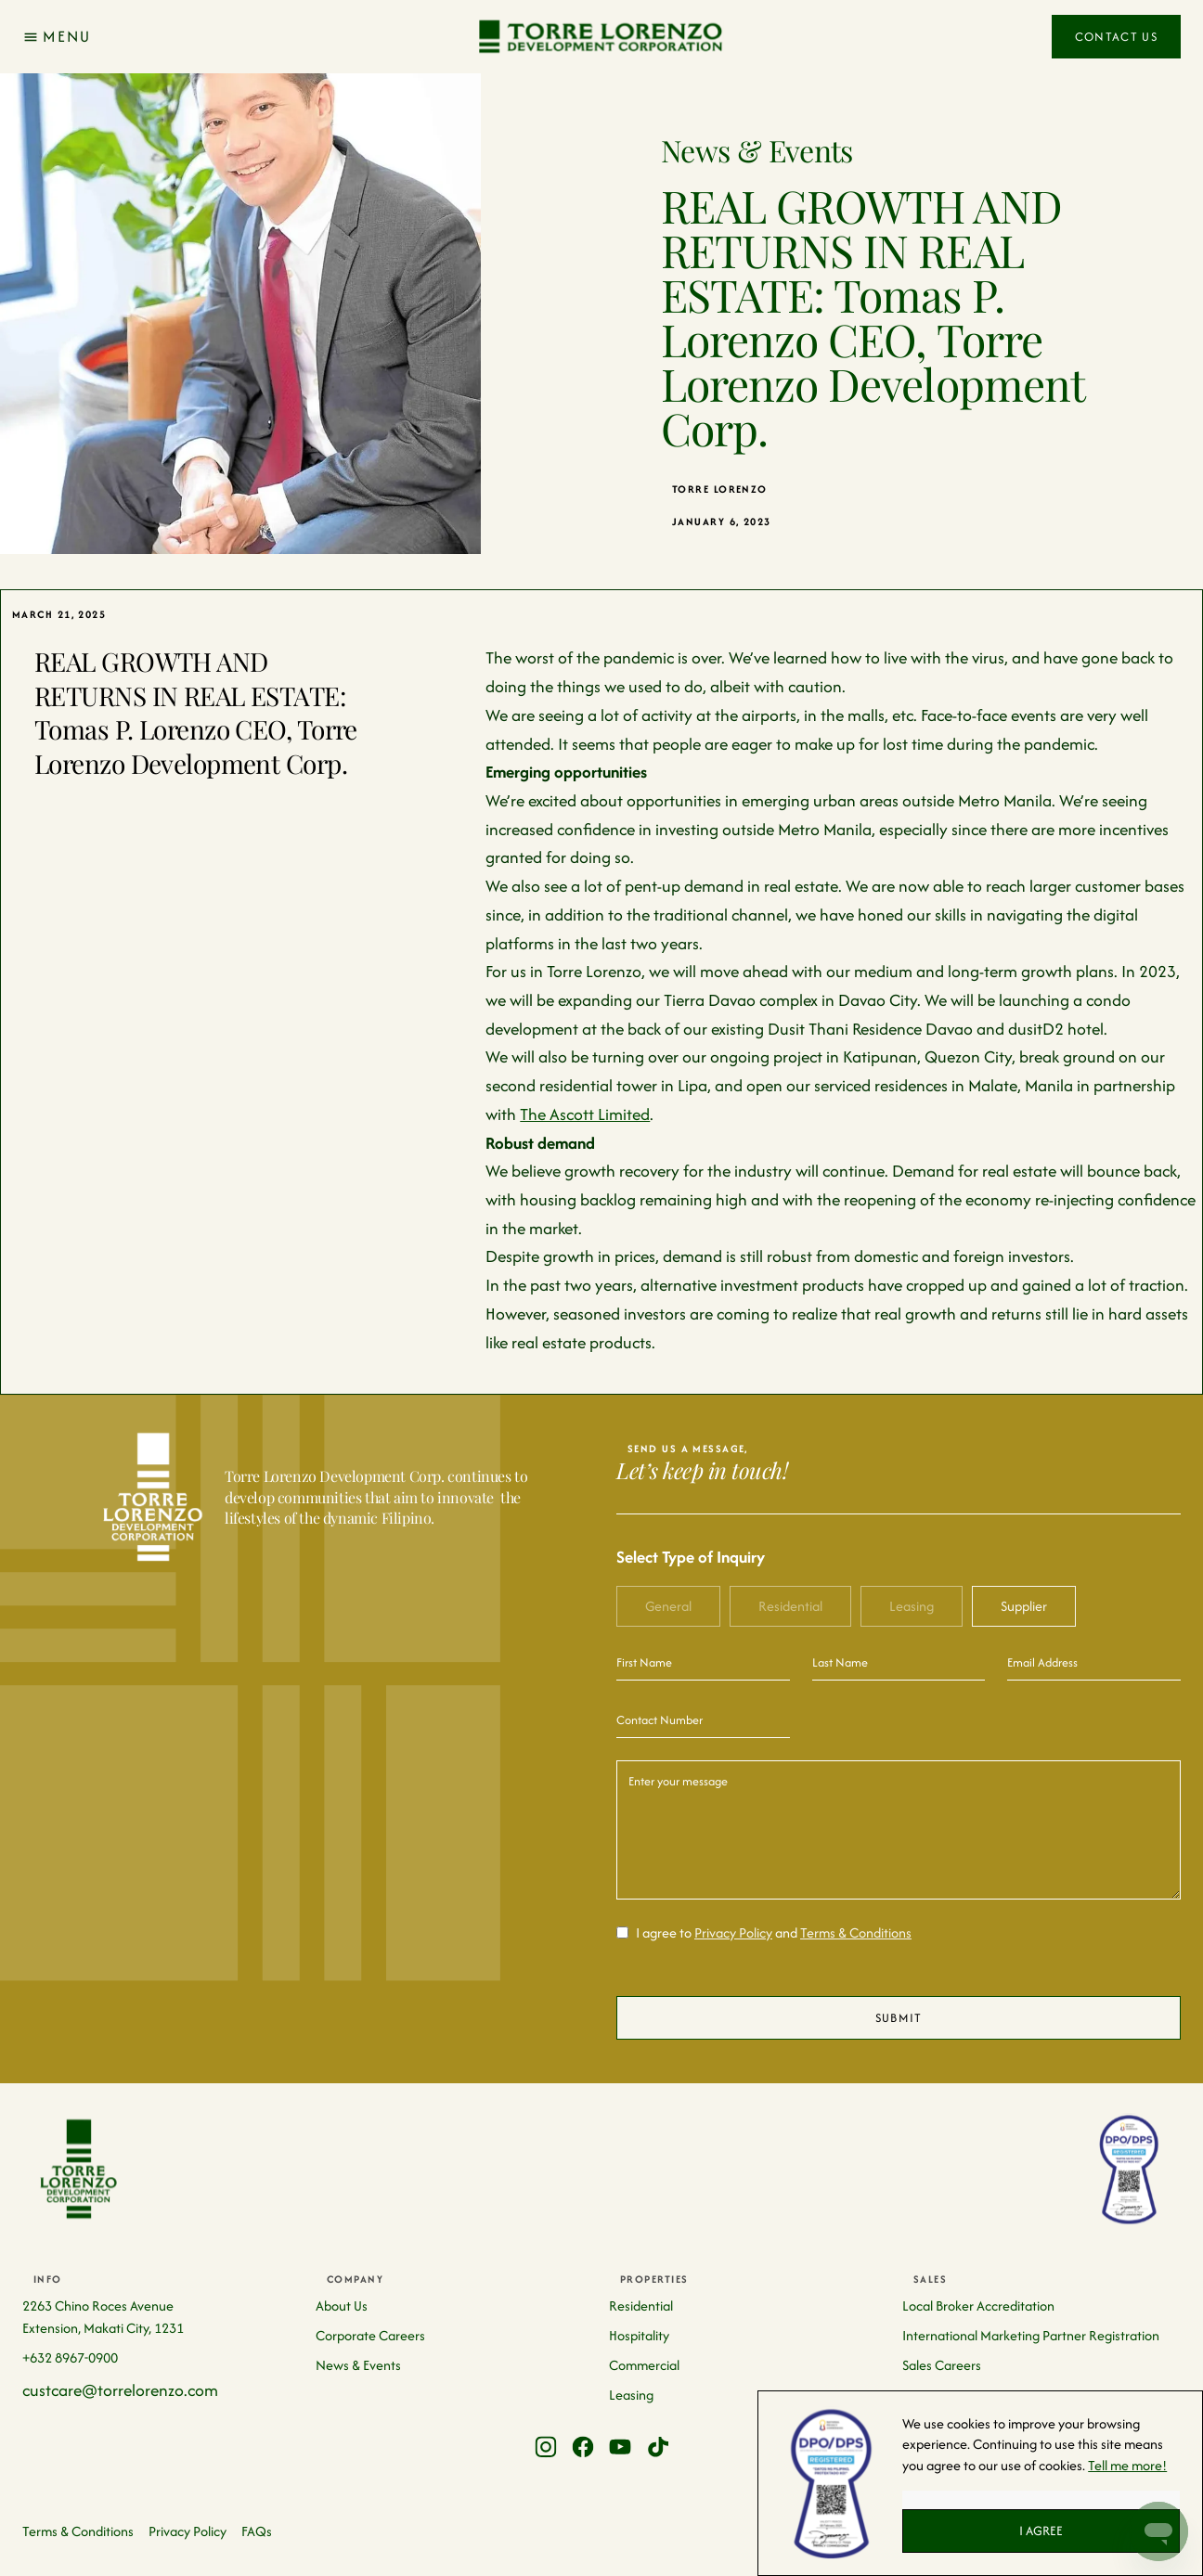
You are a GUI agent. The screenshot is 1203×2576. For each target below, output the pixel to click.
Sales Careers (941, 2365)
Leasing (631, 2394)
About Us (342, 2305)
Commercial (644, 2365)
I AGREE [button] (1041, 2530)
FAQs (256, 2531)
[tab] (668, 1606)
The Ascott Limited (585, 1114)
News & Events (358, 2365)
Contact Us (1116, 36)
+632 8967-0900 (70, 2357)
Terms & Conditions (856, 1932)
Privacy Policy (733, 1932)
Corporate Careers (370, 2335)
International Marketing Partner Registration (1030, 2335)
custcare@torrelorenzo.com (120, 2390)
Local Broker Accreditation (978, 2305)
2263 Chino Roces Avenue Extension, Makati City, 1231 (103, 2317)
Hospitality (639, 2335)
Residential (641, 2305)
